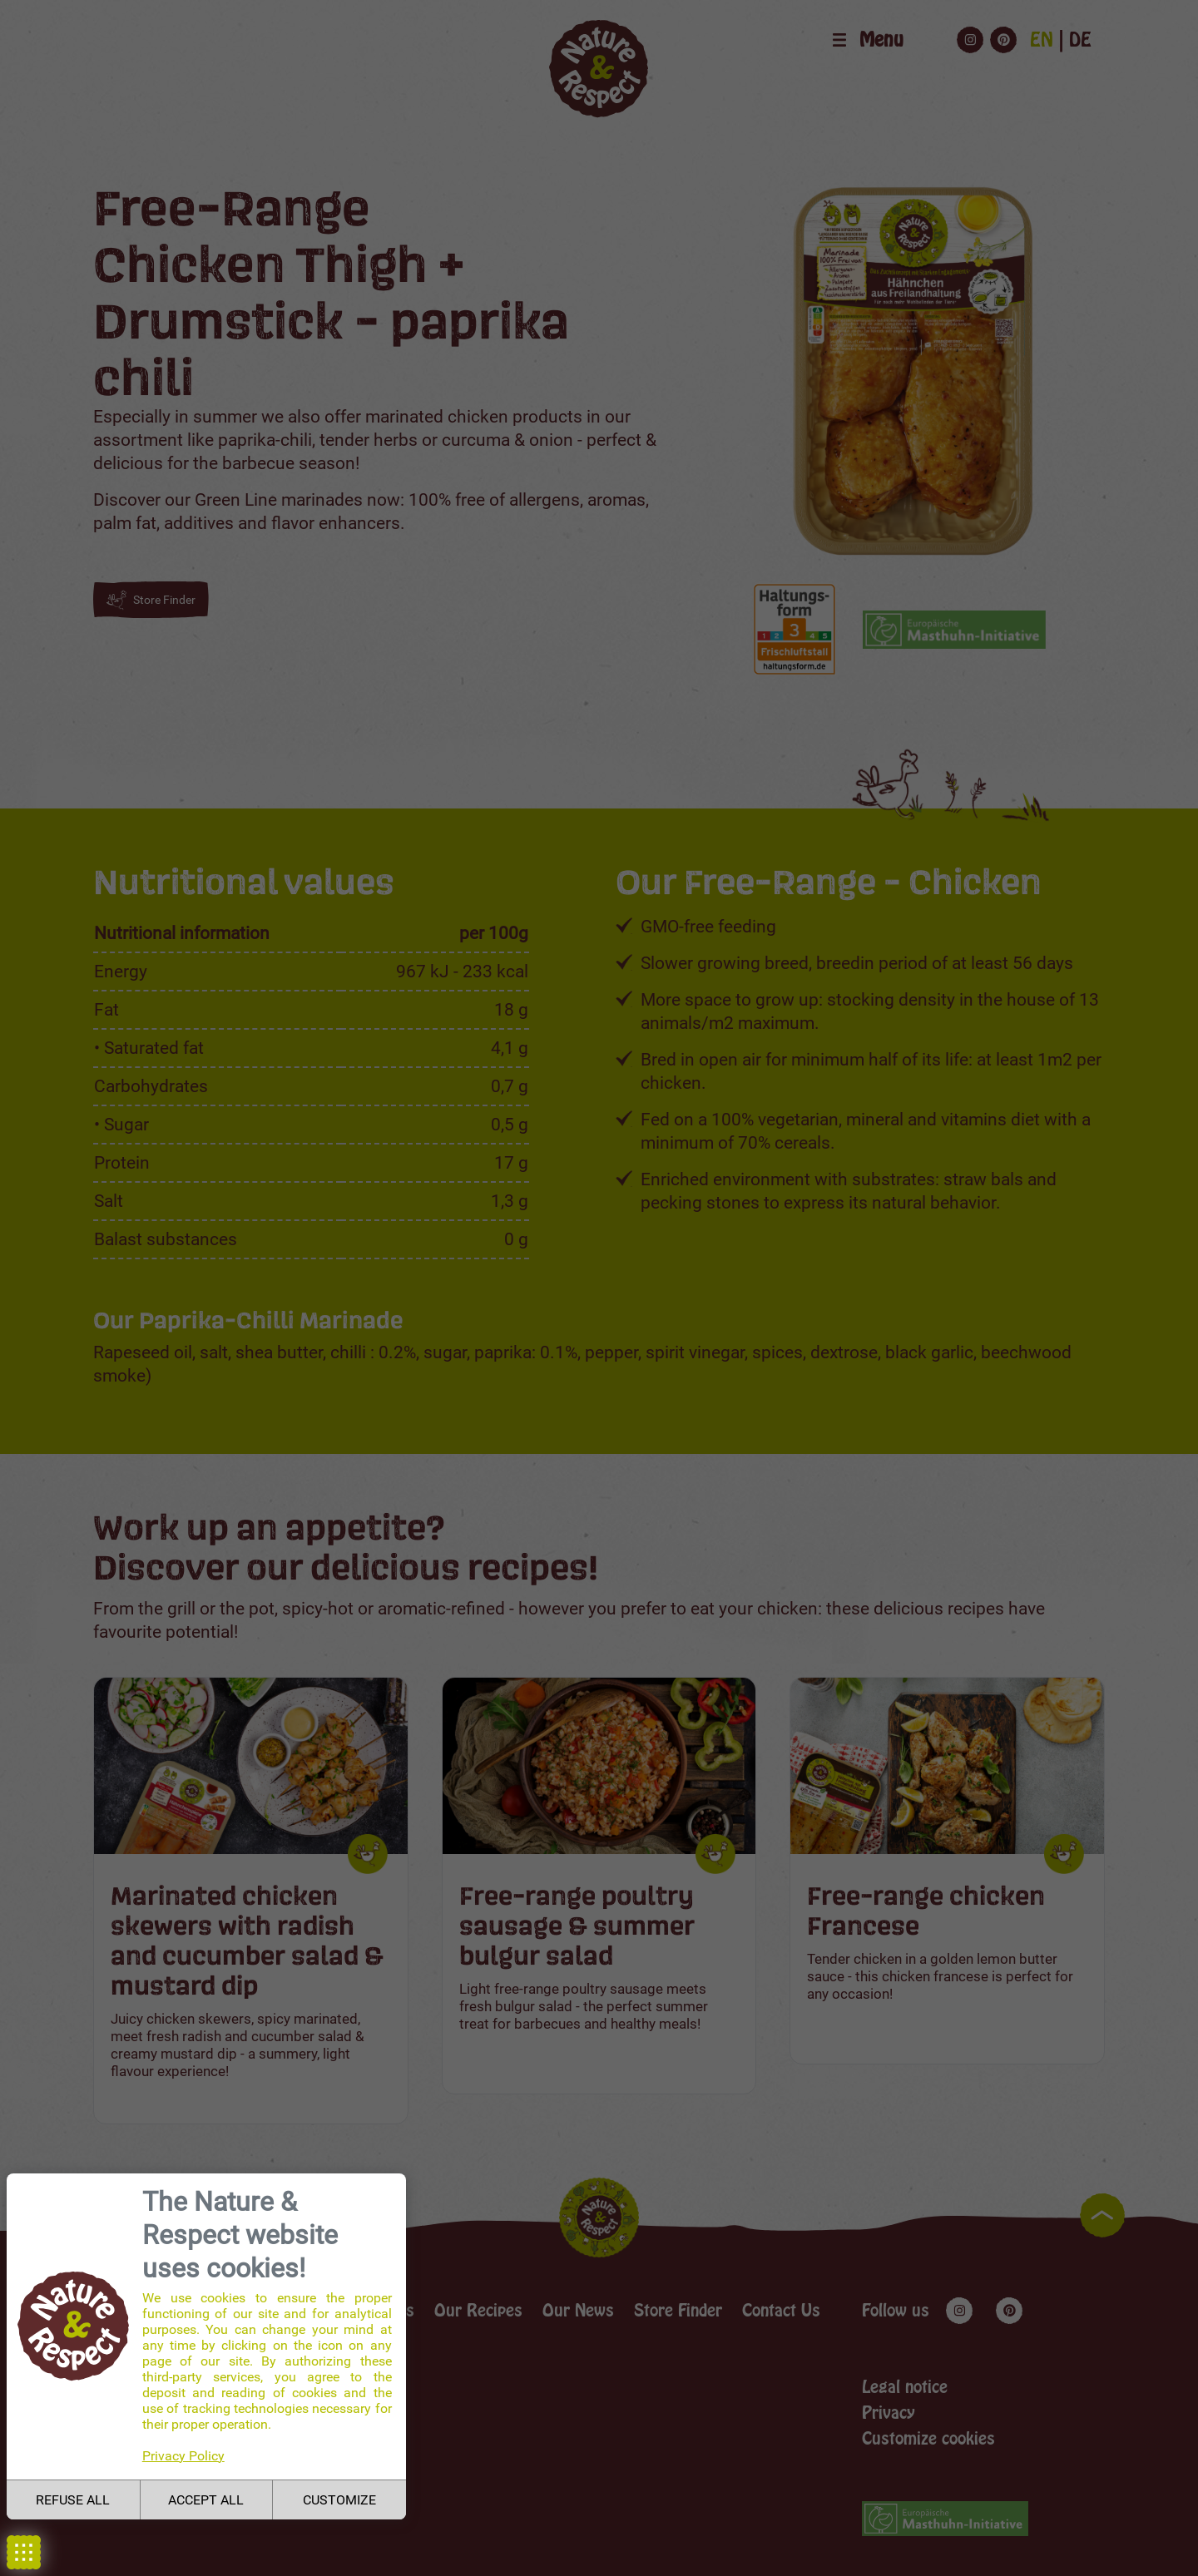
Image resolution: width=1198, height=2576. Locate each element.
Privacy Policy (183, 2456)
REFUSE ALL (73, 2500)
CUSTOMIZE (339, 2500)
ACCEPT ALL (206, 2500)
